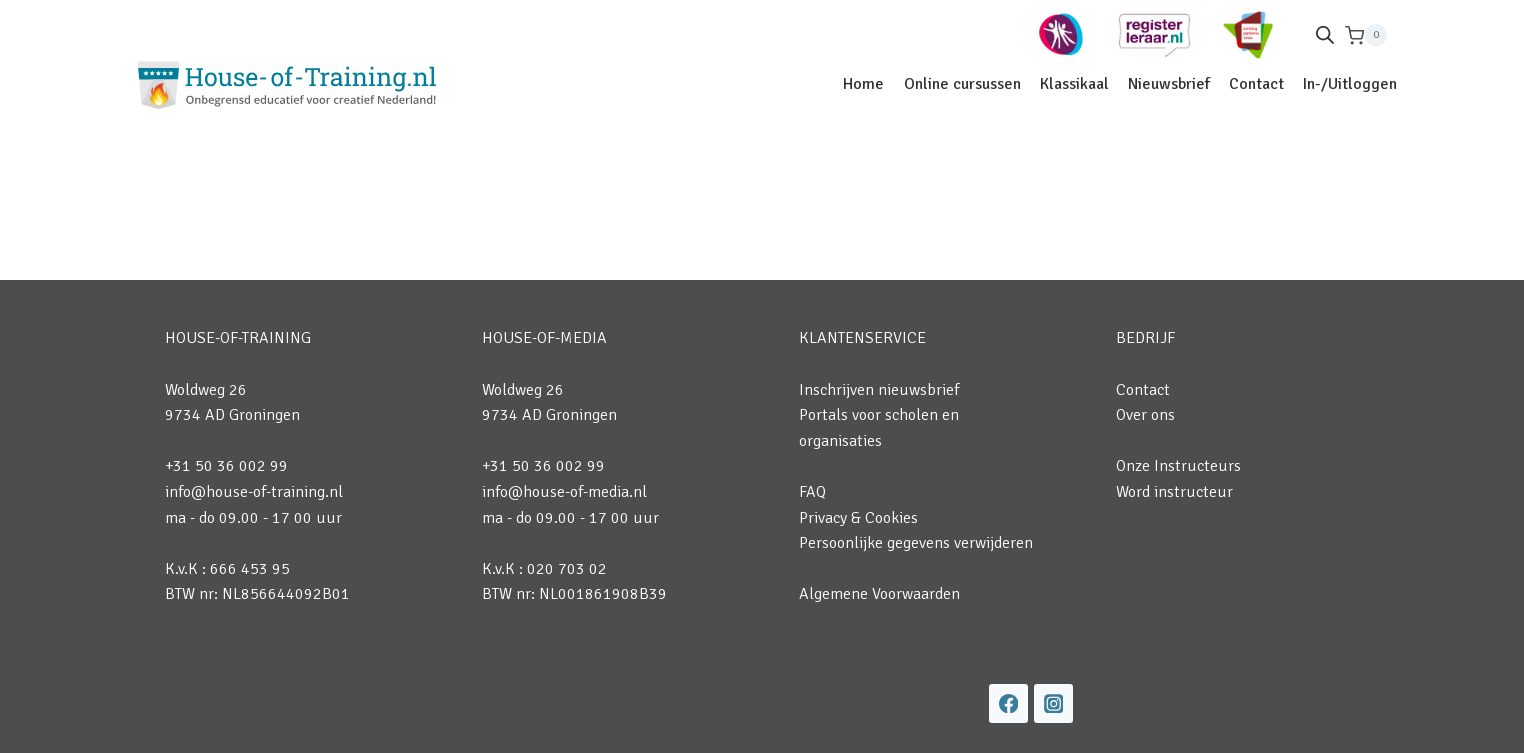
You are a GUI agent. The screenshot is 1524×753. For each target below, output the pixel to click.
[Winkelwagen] (1366, 35)
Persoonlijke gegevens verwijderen (916, 543)
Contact (1256, 84)
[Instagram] (1053, 703)
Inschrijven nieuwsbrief (879, 390)
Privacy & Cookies (858, 518)
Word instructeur (1174, 492)
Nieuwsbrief (1169, 84)
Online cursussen (962, 84)
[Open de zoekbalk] (1325, 35)
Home (863, 84)
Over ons (1145, 415)
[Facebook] (1008, 703)
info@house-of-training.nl (254, 492)
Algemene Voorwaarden (879, 594)
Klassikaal (1074, 84)
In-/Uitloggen (1350, 84)
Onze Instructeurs (1178, 466)
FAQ (812, 492)
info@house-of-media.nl (564, 492)
